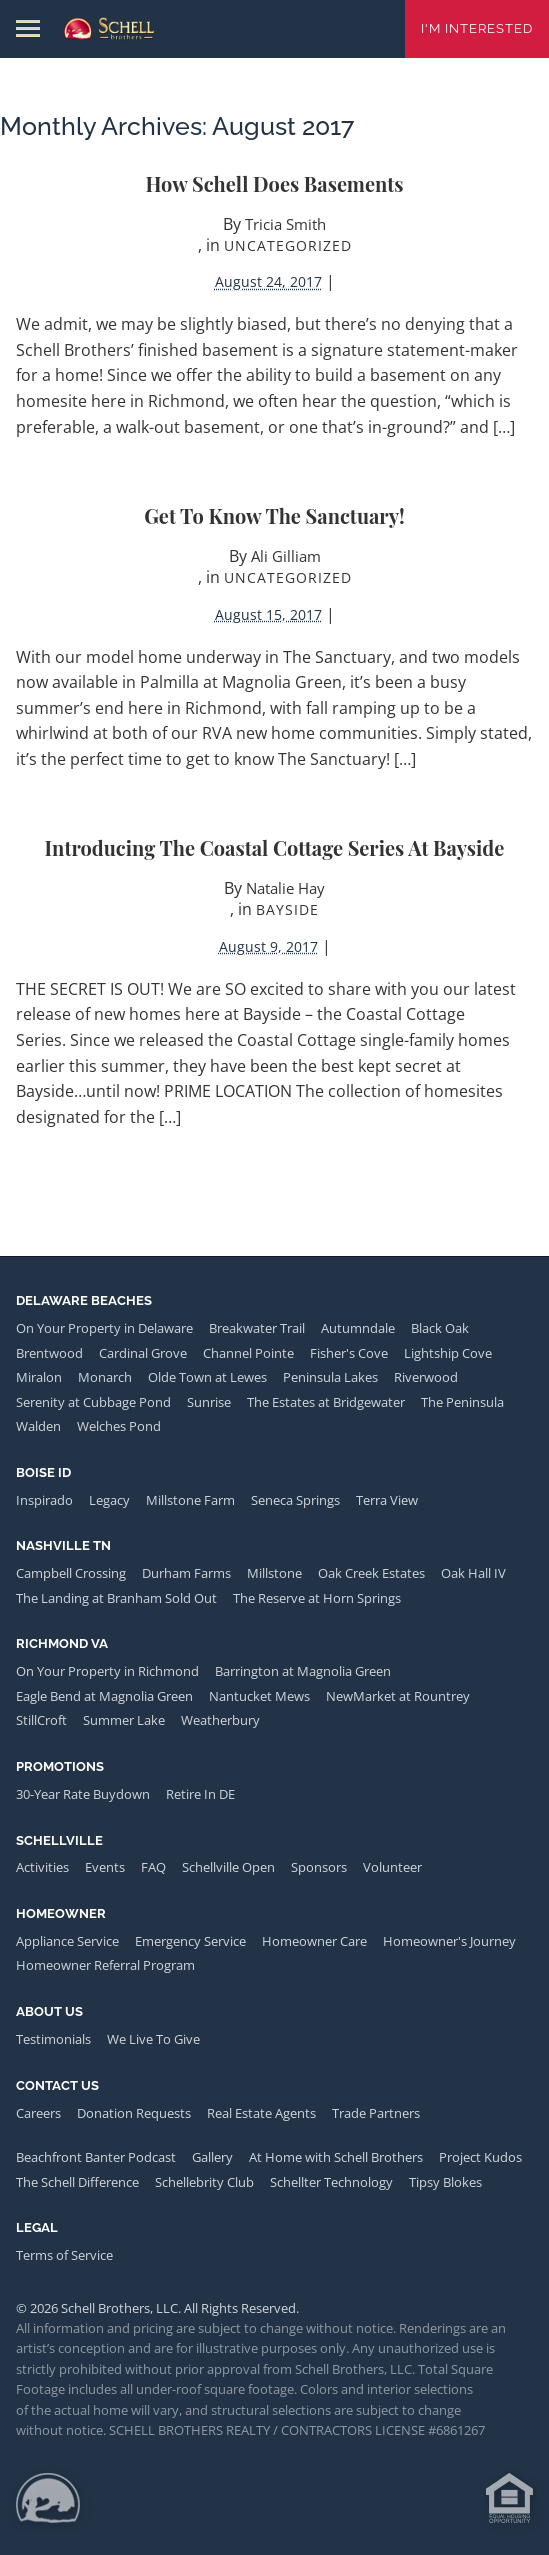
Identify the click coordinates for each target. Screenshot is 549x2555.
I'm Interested (477, 28)
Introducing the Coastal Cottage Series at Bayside (275, 847)
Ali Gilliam (286, 556)
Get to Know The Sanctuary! (274, 515)
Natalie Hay (285, 888)
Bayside (287, 909)
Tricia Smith (285, 224)
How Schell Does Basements (275, 183)
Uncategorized (288, 245)
